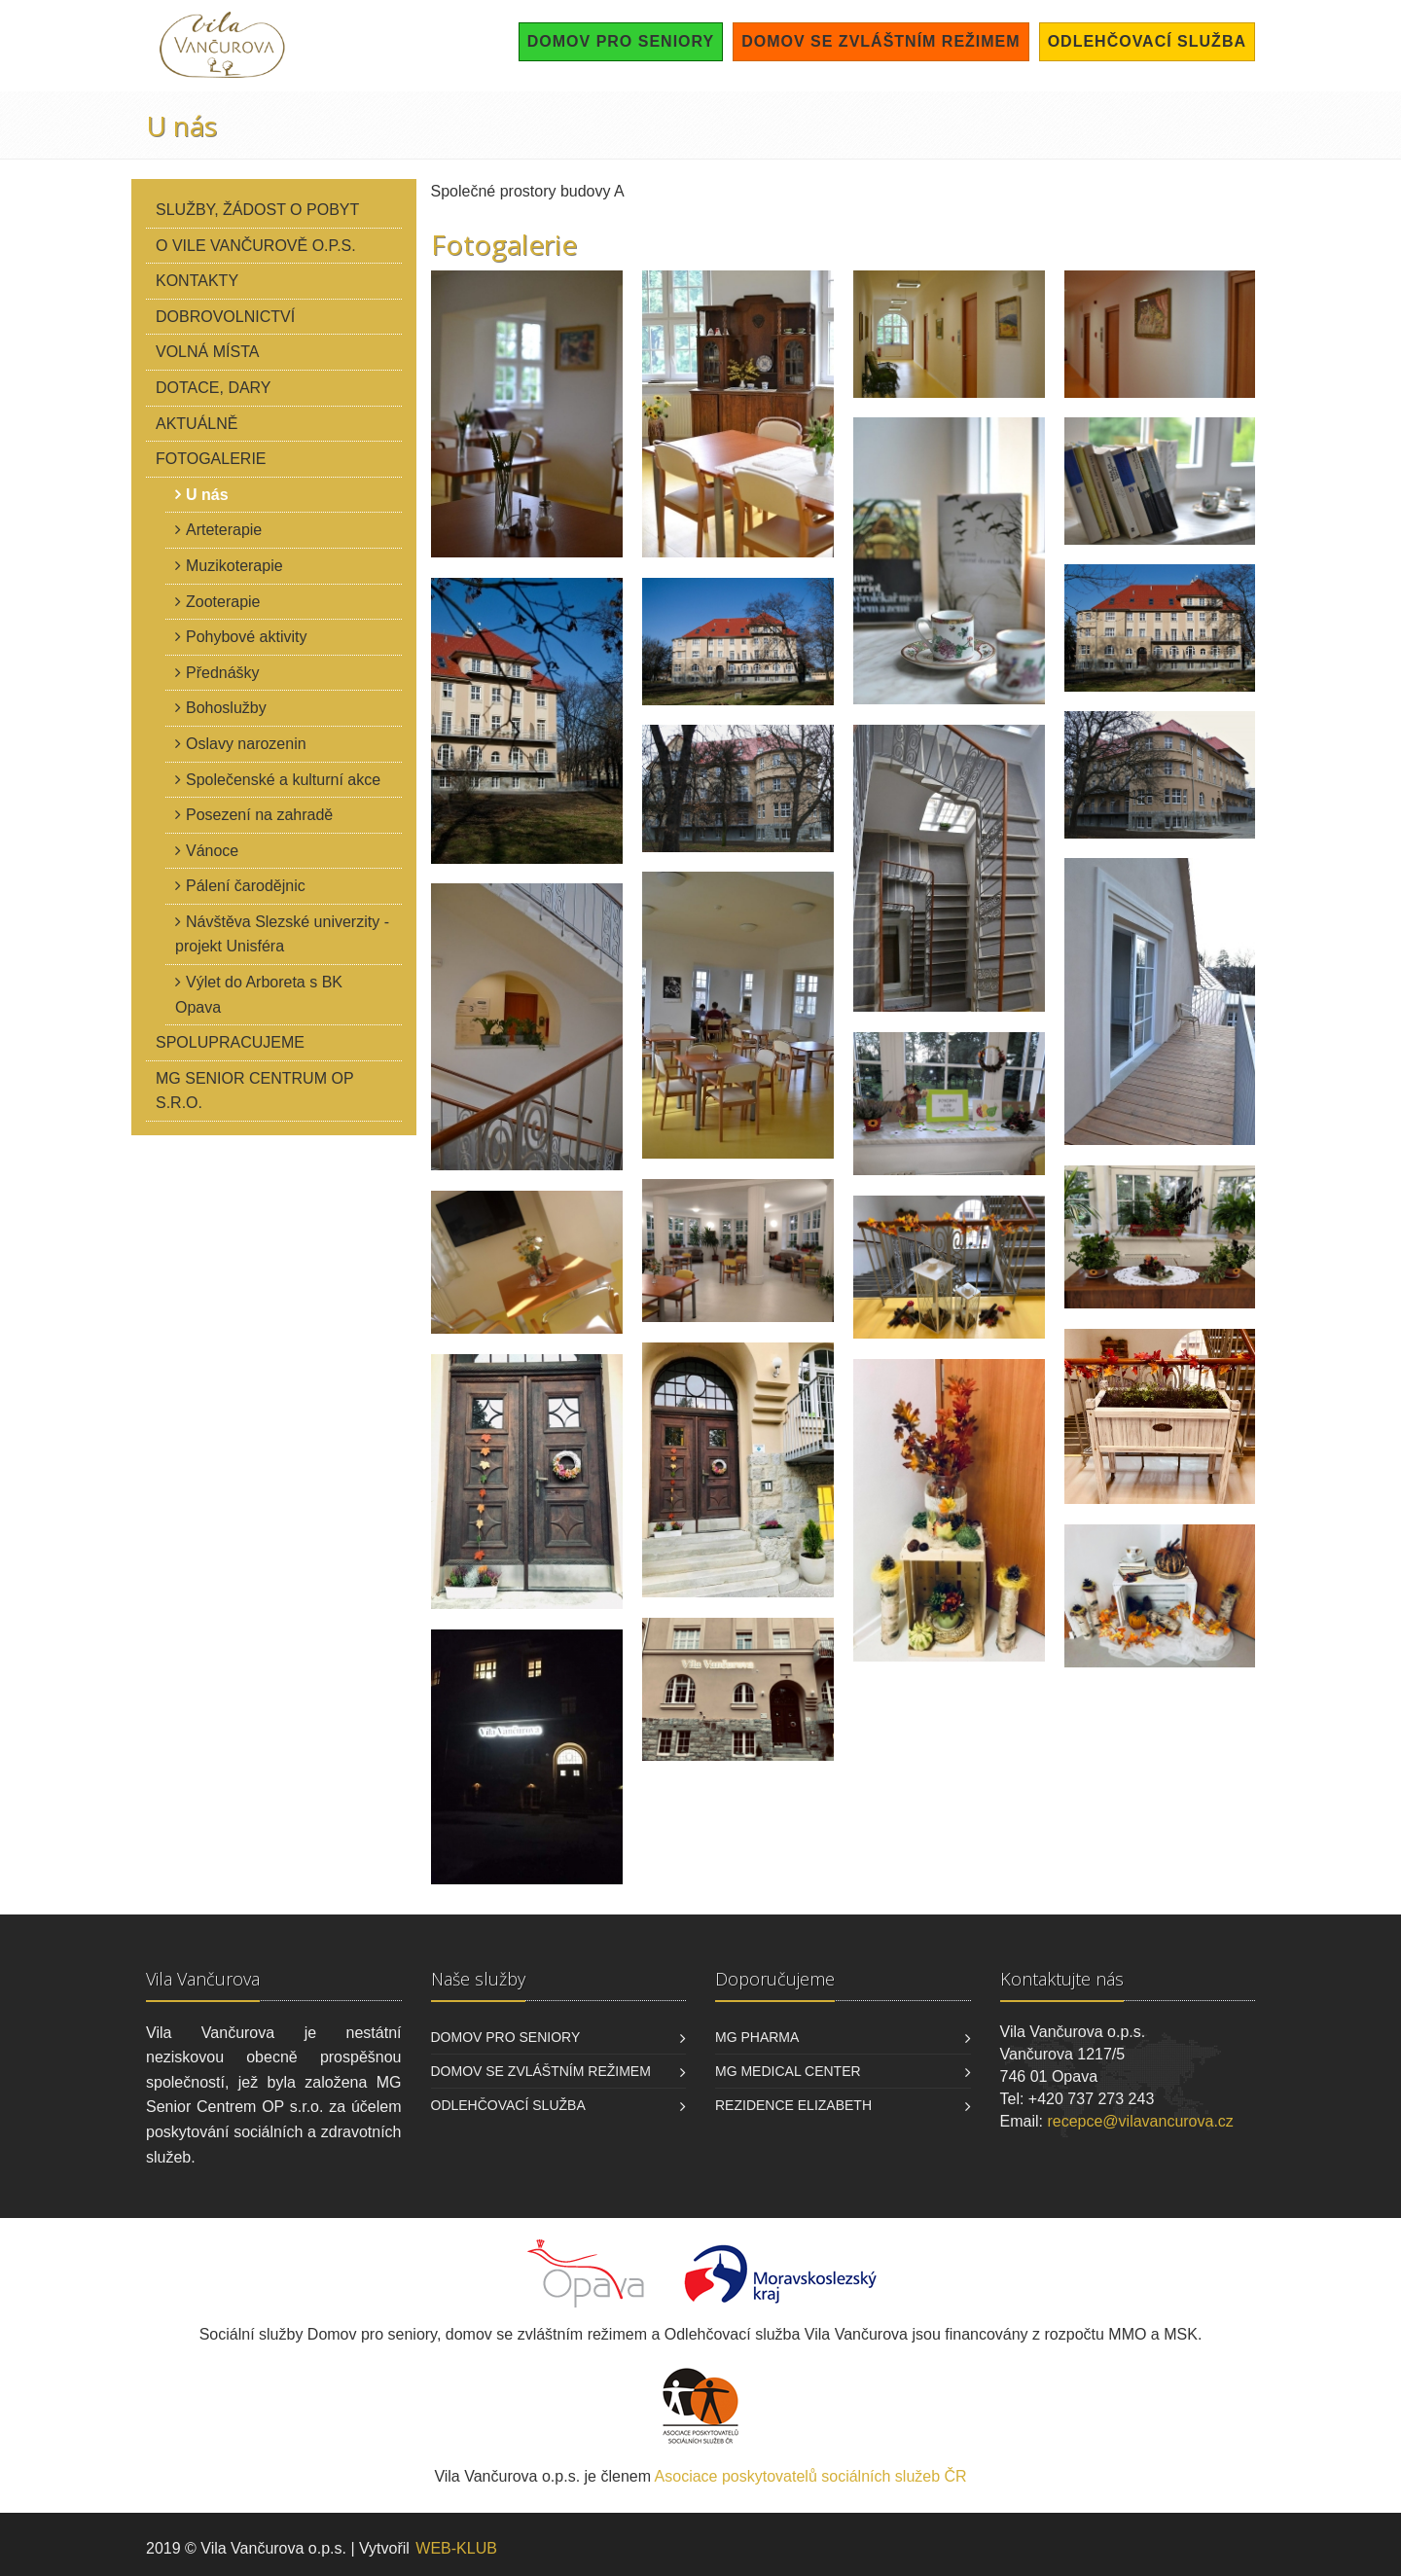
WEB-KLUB (456, 2548)
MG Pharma (757, 2037)
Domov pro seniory (620, 41)
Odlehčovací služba (1147, 41)
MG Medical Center (788, 2071)
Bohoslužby (226, 707)
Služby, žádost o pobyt (257, 209)
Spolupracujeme (230, 1042)
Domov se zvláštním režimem (880, 41)
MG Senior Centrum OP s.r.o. (255, 1091)
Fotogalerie (211, 458)
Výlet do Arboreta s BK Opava (258, 995)
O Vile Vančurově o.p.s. (256, 245)
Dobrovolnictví (225, 316)
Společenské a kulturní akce (283, 779)
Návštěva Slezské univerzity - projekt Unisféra (282, 934)
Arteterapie (224, 529)
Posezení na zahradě (259, 814)
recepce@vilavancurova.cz (1140, 2121)
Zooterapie (223, 601)
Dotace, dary (213, 387)
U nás (207, 494)
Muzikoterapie (234, 565)
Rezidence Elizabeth (793, 2105)
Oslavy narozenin (246, 743)
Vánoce (212, 850)
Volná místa (207, 351)
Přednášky (223, 672)
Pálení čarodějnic (245, 885)
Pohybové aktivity (246, 636)
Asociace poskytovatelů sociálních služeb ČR (811, 2476)
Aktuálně (196, 423)
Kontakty (197, 280)
